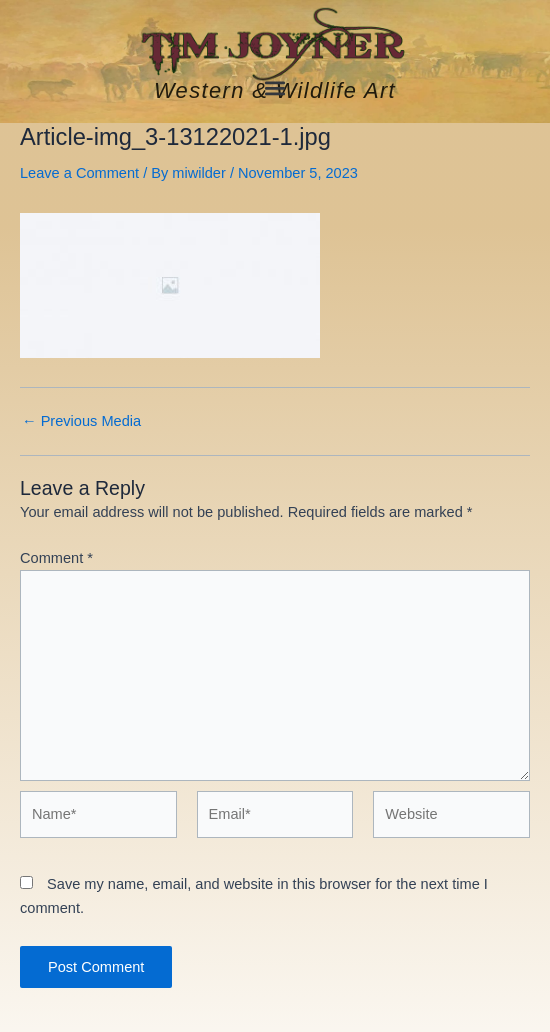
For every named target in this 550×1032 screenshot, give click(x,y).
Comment (56, 558)
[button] (275, 87)
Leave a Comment (79, 173)
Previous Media (81, 421)
